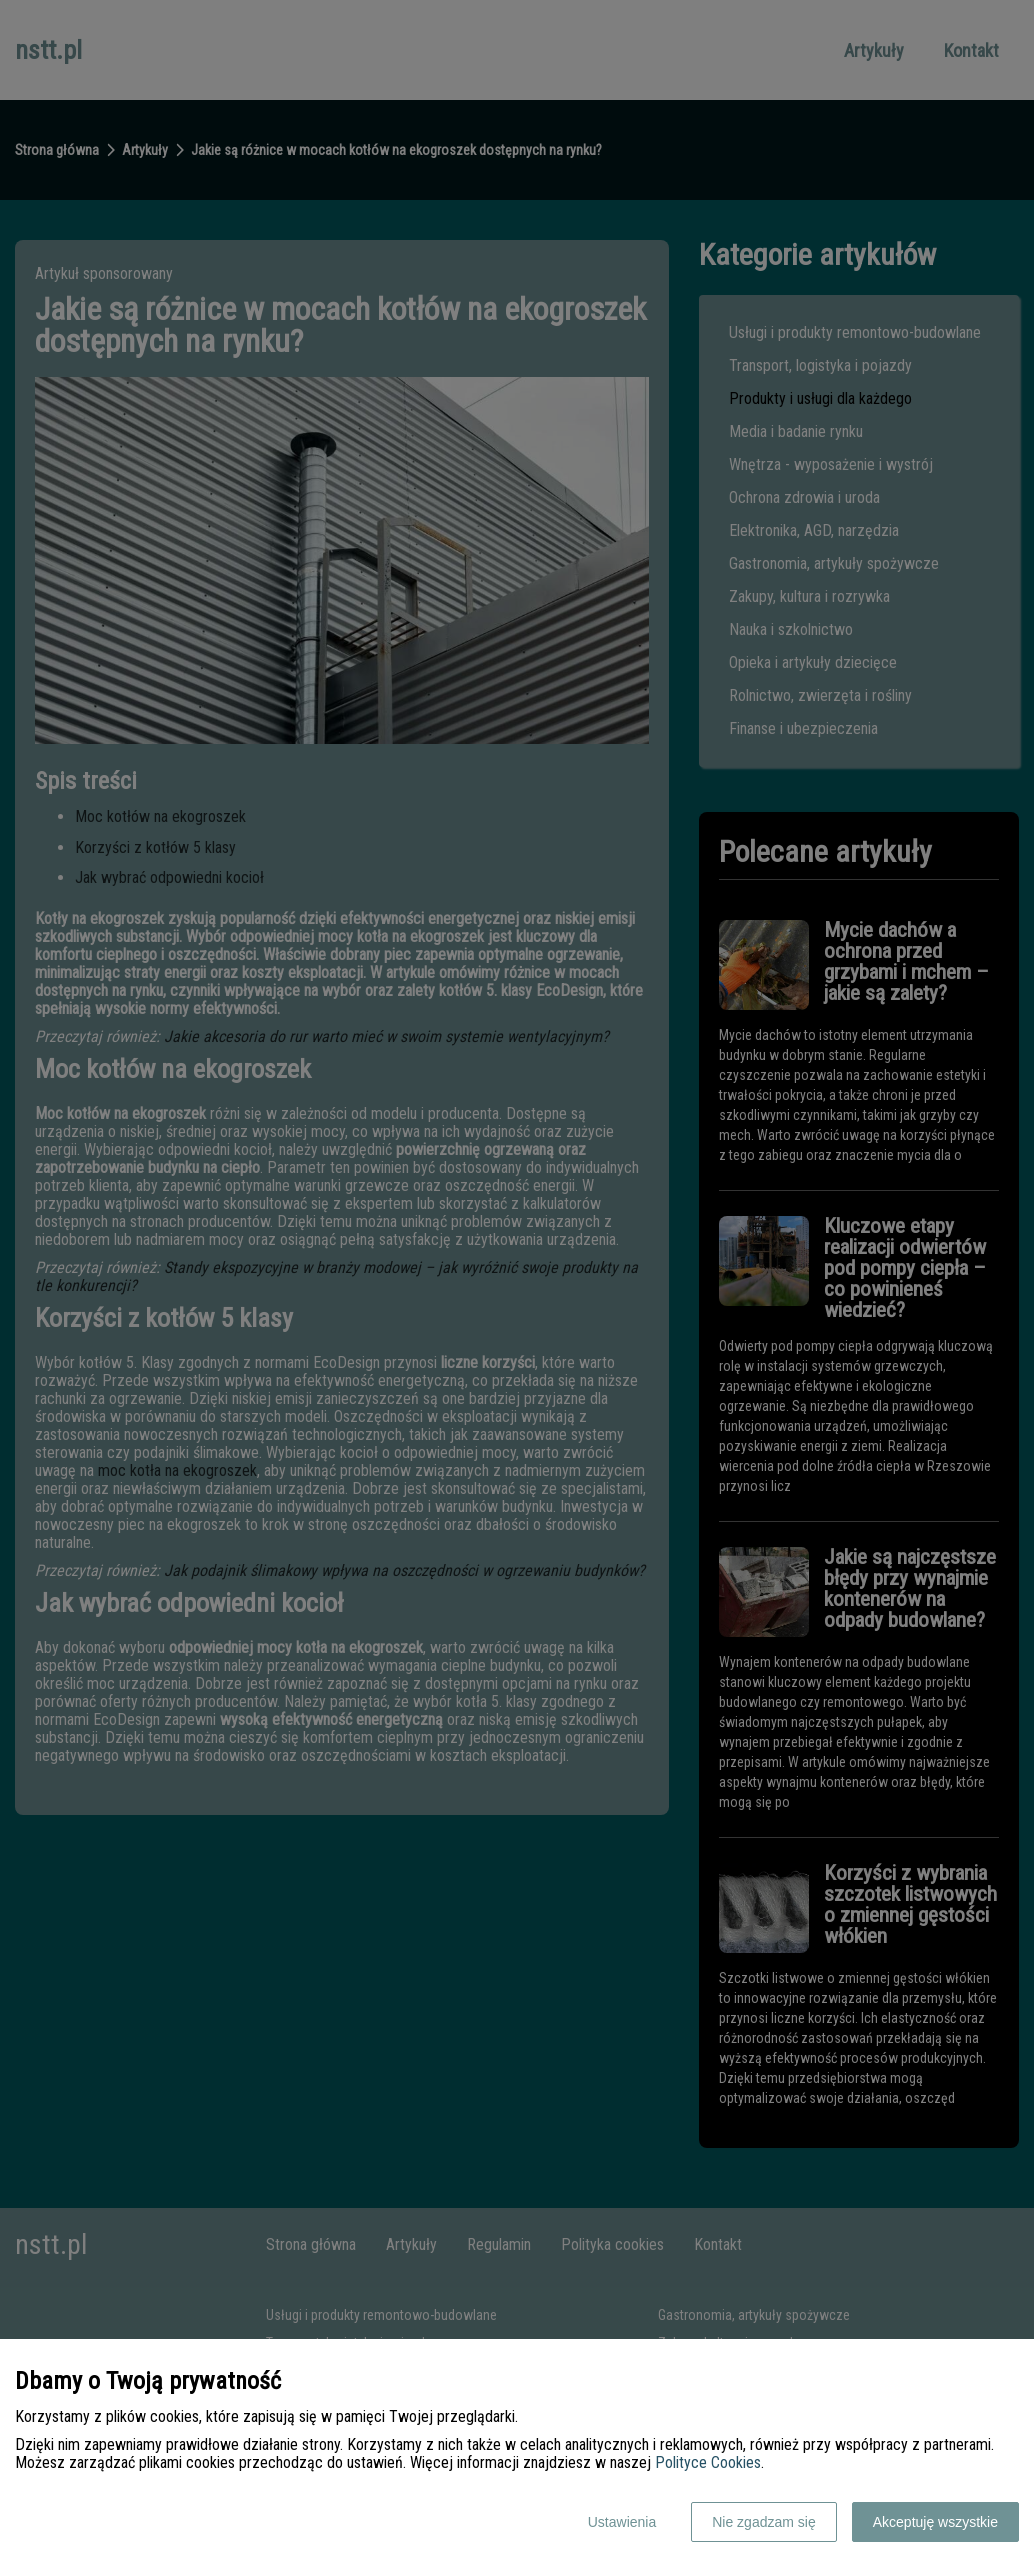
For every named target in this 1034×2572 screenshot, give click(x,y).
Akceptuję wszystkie (935, 2522)
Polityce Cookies (708, 2462)
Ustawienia (622, 2522)
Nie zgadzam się (764, 2522)
